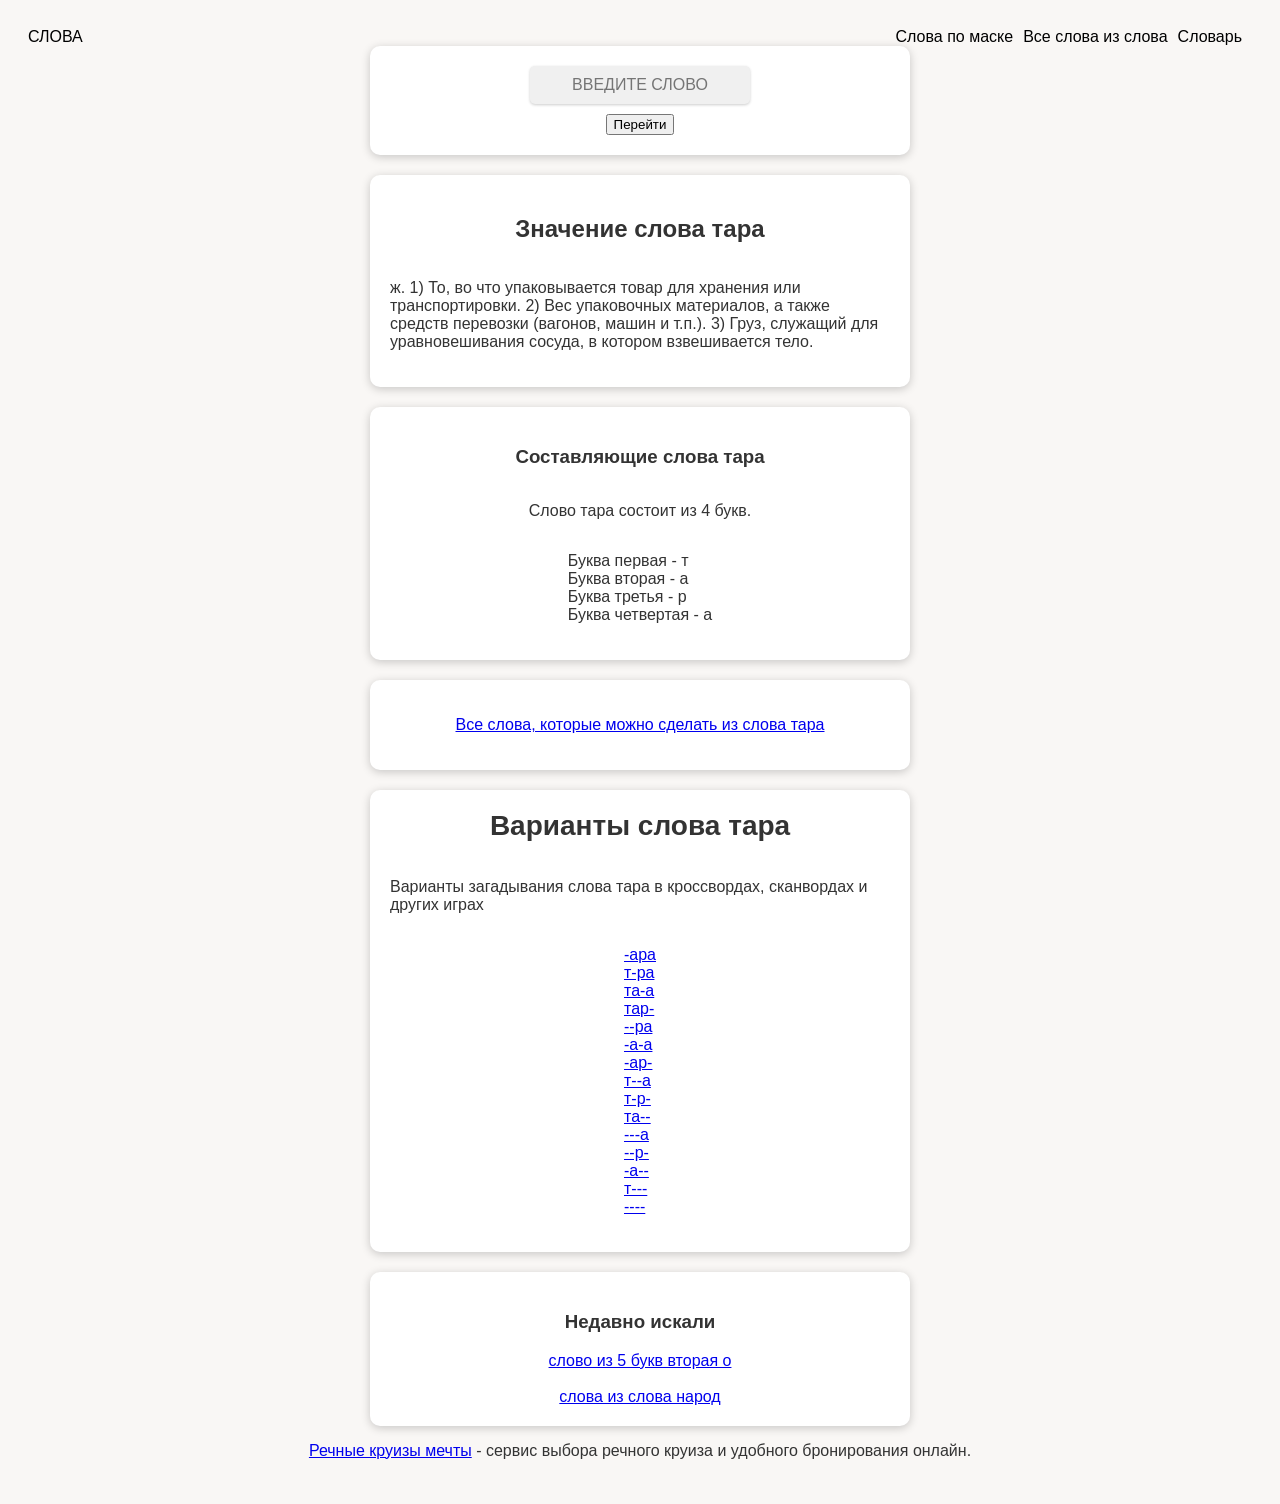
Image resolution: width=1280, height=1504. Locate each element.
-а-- (636, 1170)
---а (636, 1134)
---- (634, 1206)
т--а (637, 1080)
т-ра (639, 972)
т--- (635, 1188)
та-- (637, 1116)
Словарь (1210, 36)
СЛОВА (55, 36)
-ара (640, 954)
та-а (639, 990)
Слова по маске (955, 36)
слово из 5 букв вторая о (640, 1360)
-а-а (638, 1044)
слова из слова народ (639, 1396)
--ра (638, 1026)
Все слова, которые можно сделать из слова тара (640, 724)
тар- (639, 1008)
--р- (636, 1152)
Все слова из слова (1095, 36)
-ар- (638, 1062)
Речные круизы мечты (390, 1450)
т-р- (637, 1098)
